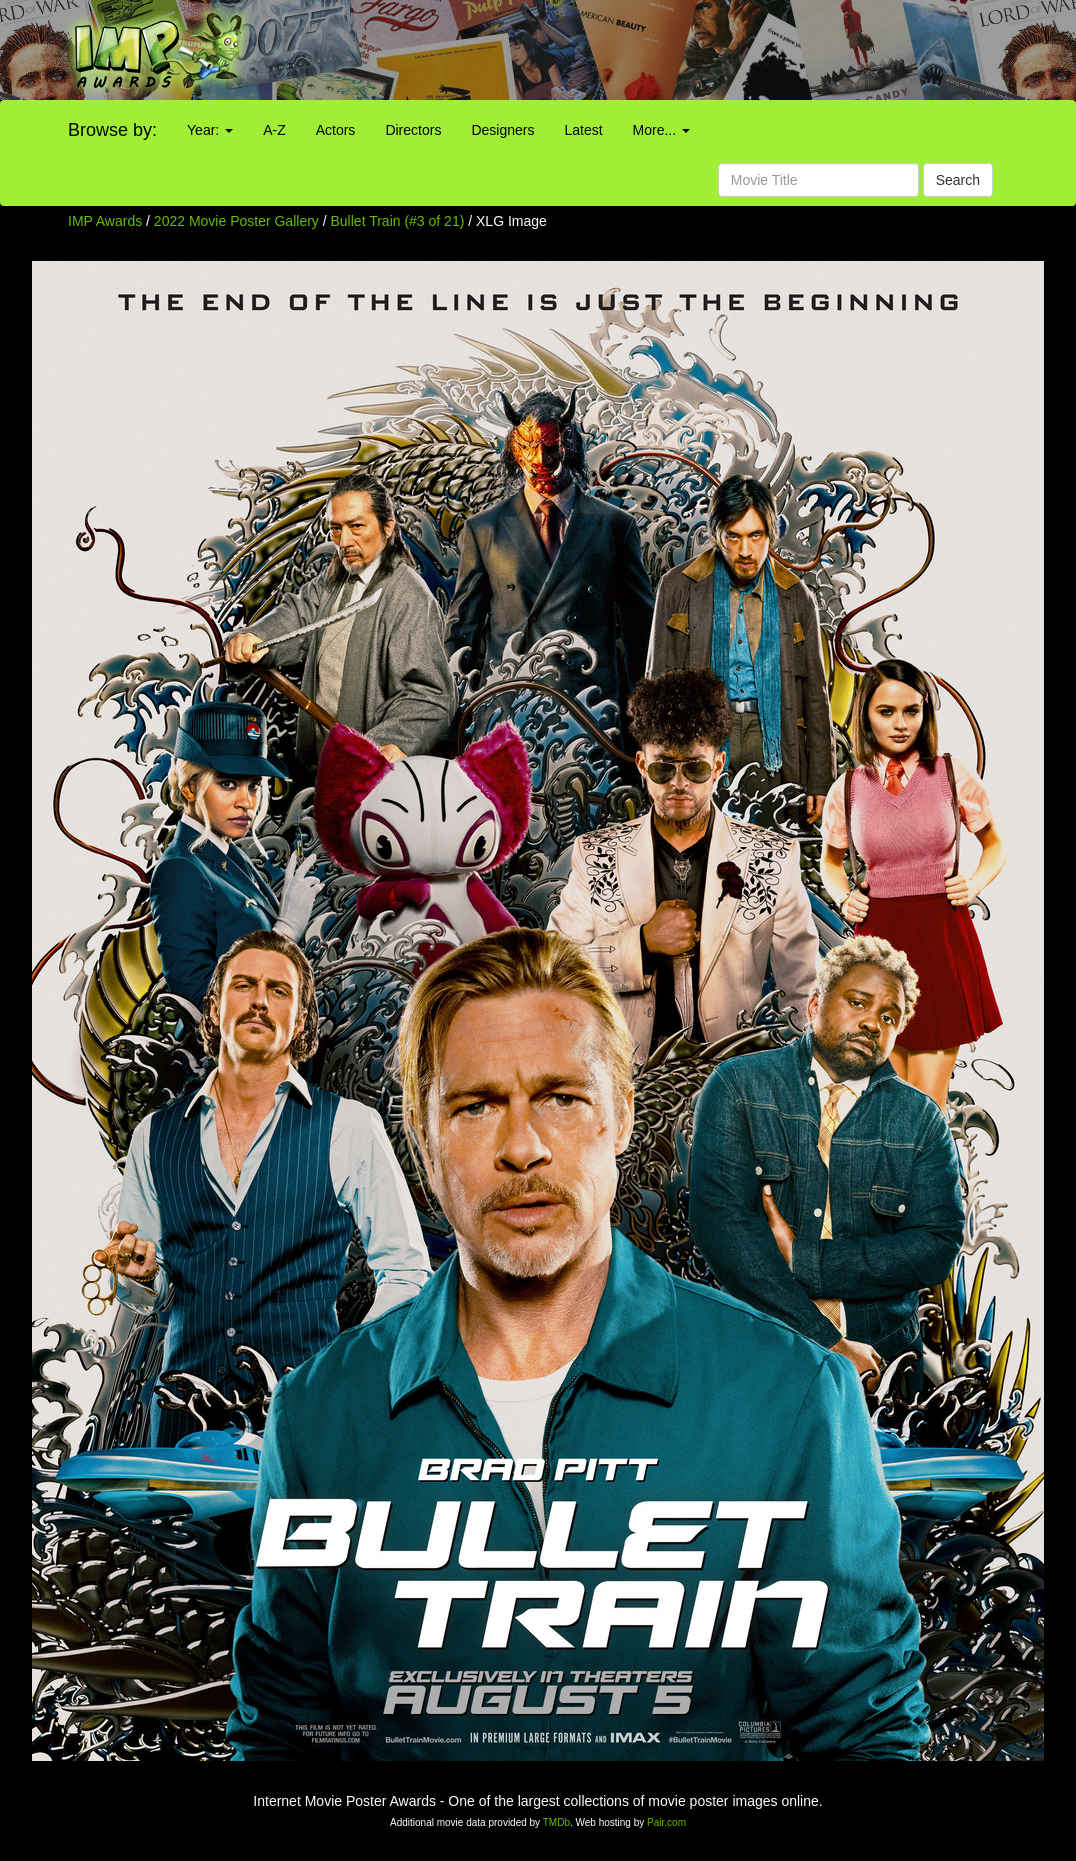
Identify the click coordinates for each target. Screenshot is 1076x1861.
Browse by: (112, 130)
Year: (210, 130)
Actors (336, 130)
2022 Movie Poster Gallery (236, 221)
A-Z (274, 130)
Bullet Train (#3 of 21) (398, 221)
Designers (502, 130)
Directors (413, 130)
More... (661, 130)
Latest (583, 130)
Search (958, 180)
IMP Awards (105, 221)
